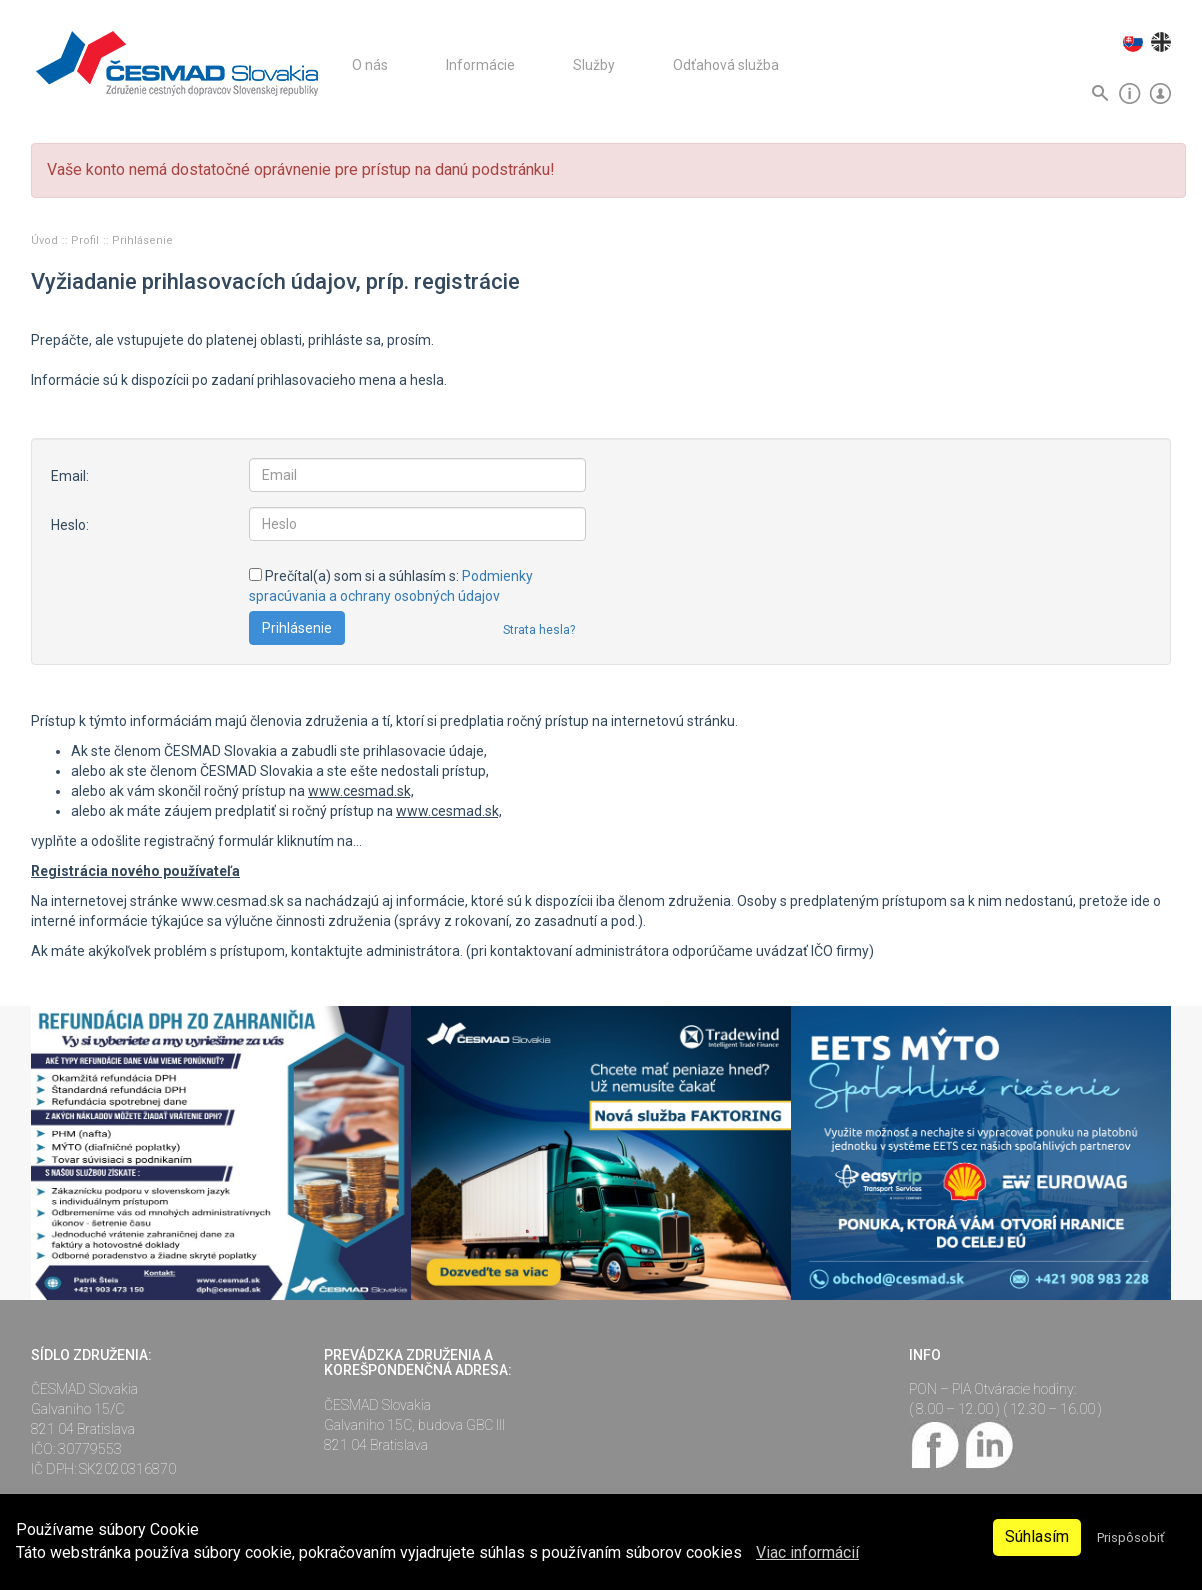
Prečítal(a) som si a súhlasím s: (391, 586)
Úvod (46, 240)
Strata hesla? (539, 630)
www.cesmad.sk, (361, 791)
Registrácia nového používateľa (135, 871)
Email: (70, 476)
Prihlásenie (142, 240)
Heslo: (70, 525)
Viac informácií (807, 1552)
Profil (86, 240)
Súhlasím (1037, 1536)
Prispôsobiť (1130, 1537)
